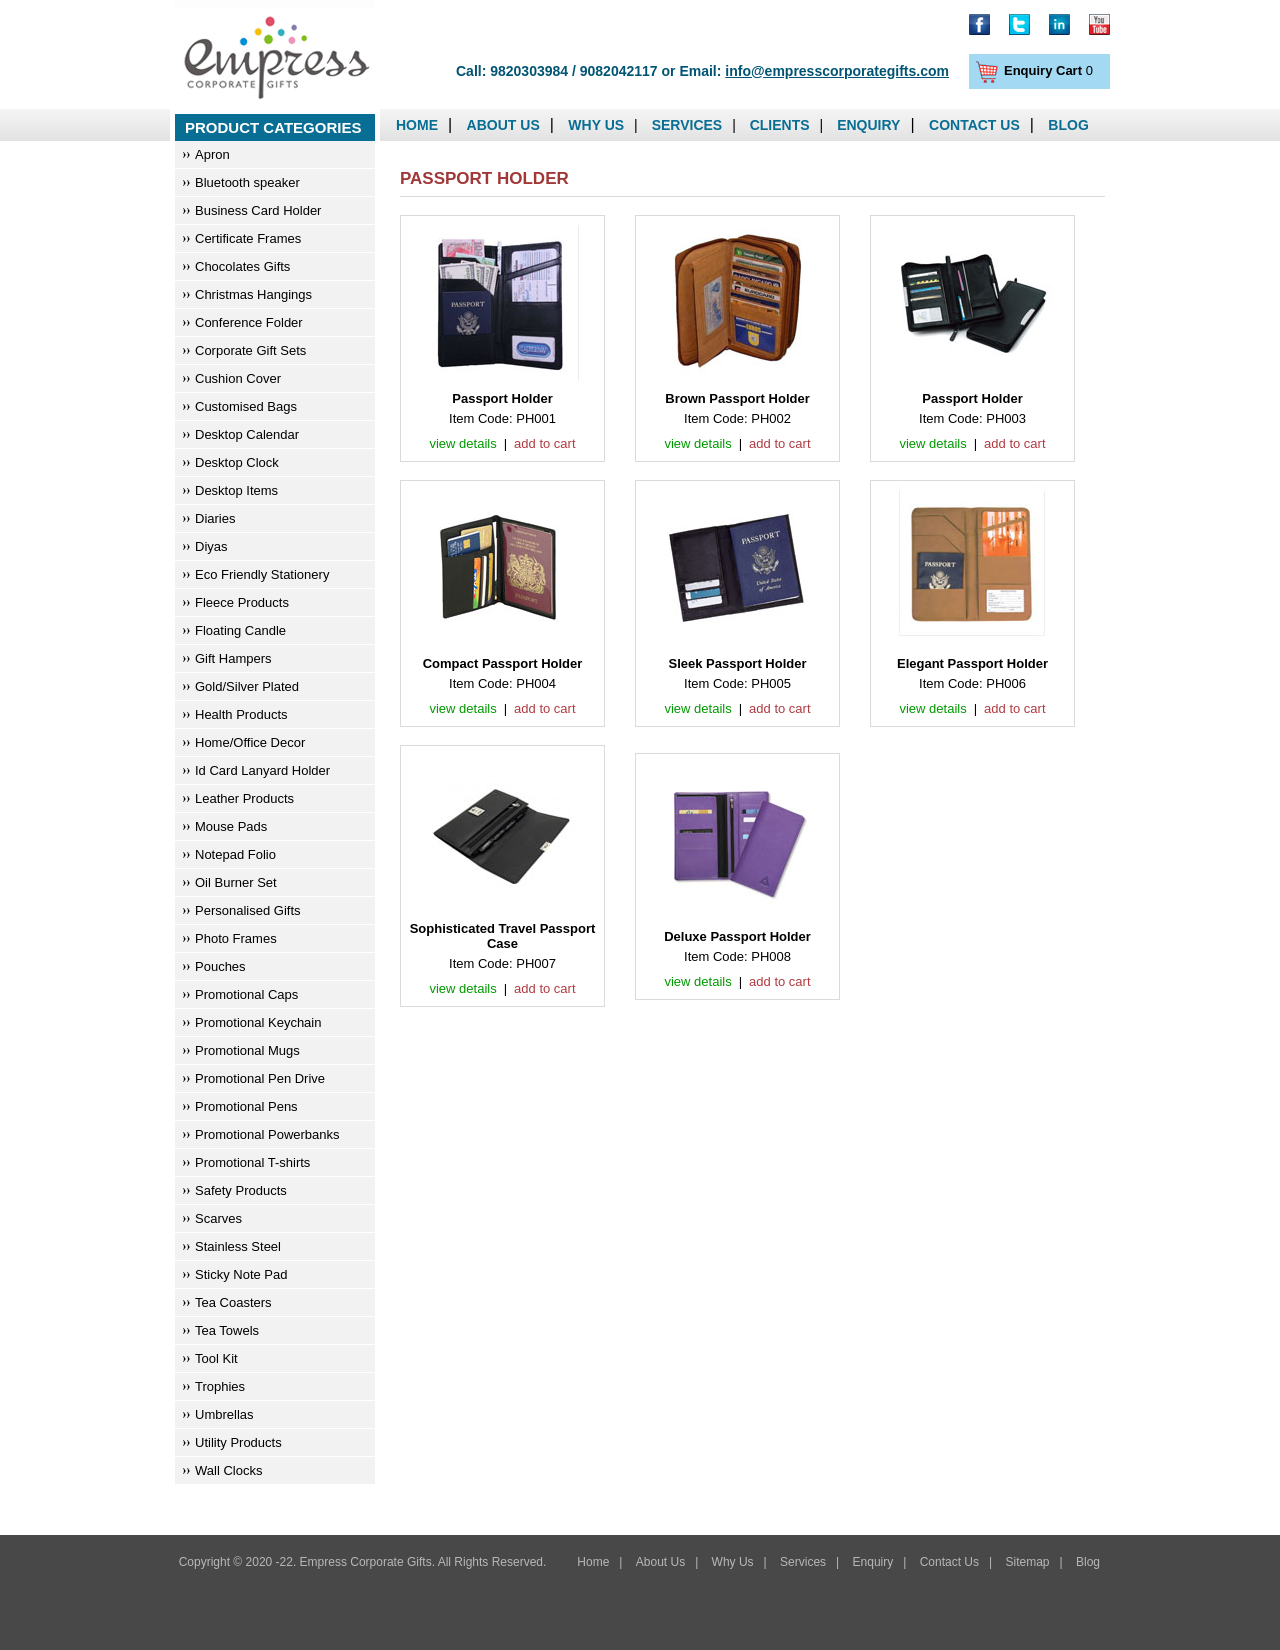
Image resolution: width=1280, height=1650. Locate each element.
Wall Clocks (228, 1470)
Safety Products (241, 1190)
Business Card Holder (258, 210)
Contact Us (974, 125)
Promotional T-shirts (252, 1162)
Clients (780, 125)
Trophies (220, 1386)
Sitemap (1027, 1562)
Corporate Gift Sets (250, 350)
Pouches (220, 966)
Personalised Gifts (248, 910)
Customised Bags (246, 406)
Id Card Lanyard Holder (262, 770)
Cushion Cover (238, 378)
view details (462, 443)
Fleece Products (242, 602)
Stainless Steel (238, 1246)
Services (687, 125)
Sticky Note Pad (241, 1274)
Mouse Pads (231, 826)
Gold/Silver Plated (247, 686)
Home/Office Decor (250, 742)
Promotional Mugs (247, 1050)
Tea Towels (227, 1330)
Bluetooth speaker (247, 182)
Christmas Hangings (253, 294)
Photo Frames (236, 938)
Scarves (218, 1218)
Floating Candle (240, 630)
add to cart (544, 443)
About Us (503, 125)
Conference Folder (249, 322)
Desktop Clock (237, 462)
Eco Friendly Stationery (262, 574)
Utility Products (238, 1442)
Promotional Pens (246, 1106)
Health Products (241, 714)
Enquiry (868, 125)
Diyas (211, 546)
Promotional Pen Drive (260, 1078)
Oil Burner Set (236, 882)
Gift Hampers (233, 658)
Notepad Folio (235, 854)
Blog (1068, 125)
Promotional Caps (246, 994)
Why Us (596, 125)
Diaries (215, 518)
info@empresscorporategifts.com (837, 71)
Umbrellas (224, 1414)
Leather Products (244, 798)
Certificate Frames (248, 238)
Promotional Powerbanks (267, 1134)
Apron (212, 154)
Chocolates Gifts (242, 266)
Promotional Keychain (258, 1022)
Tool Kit (216, 1358)
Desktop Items (236, 490)
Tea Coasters (233, 1302)
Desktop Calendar (247, 434)
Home (417, 125)
